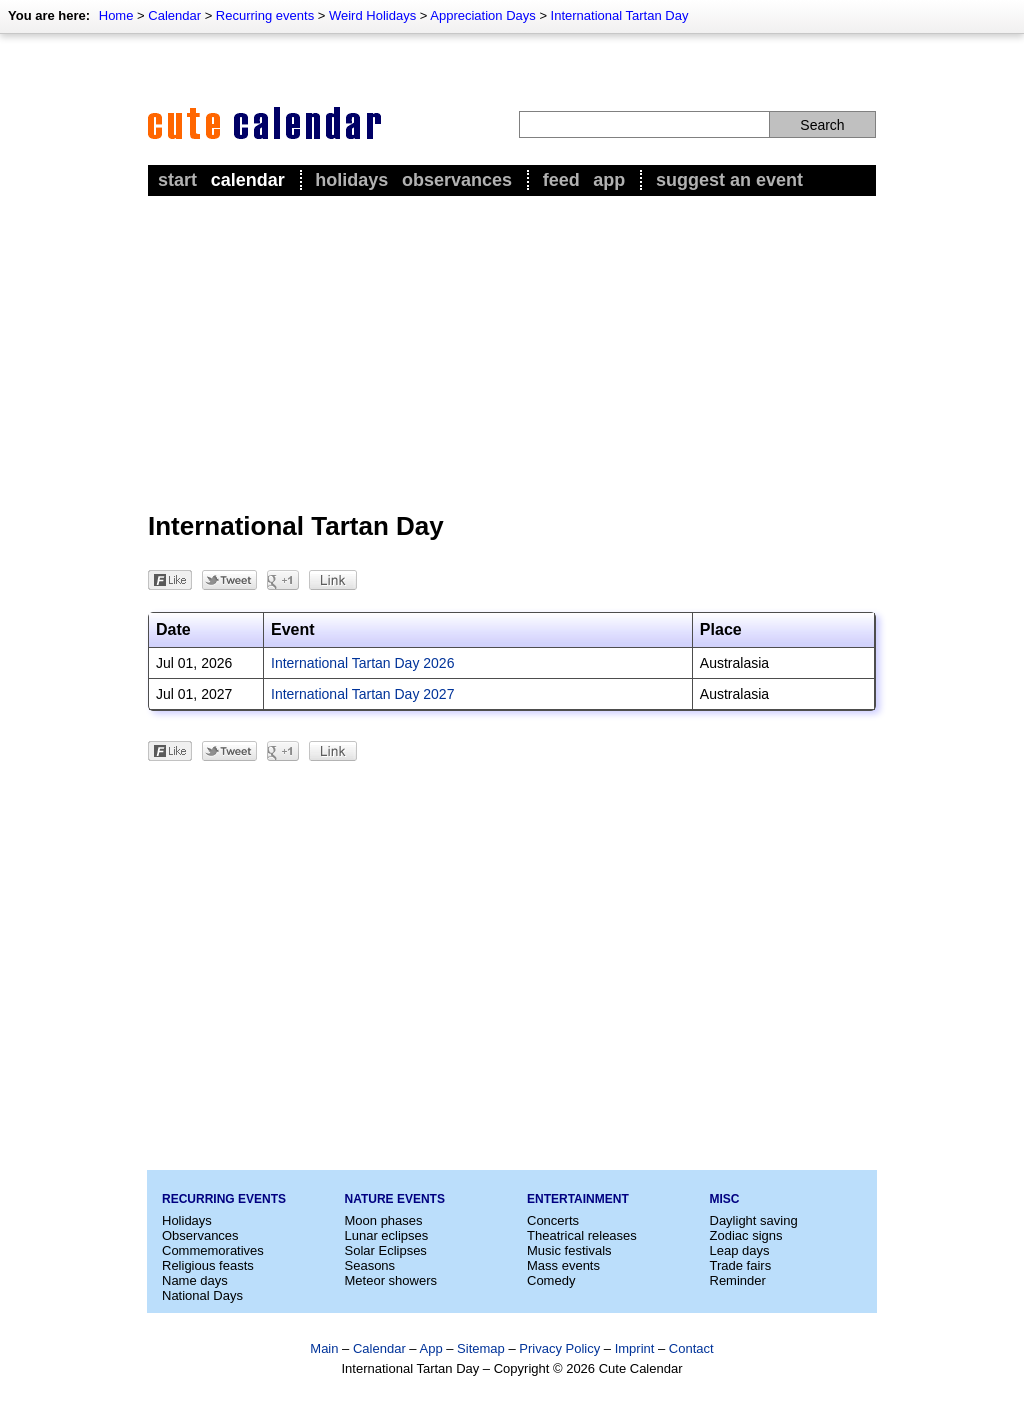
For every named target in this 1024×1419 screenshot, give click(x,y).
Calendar (174, 15)
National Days (202, 1295)
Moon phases (384, 1220)
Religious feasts (208, 1265)
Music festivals (569, 1250)
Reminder (738, 1280)
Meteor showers (391, 1280)
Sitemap (481, 1348)
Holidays (351, 180)
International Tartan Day (620, 15)
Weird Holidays (372, 15)
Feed (561, 180)
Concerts (553, 1220)
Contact (691, 1348)
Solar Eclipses (386, 1250)
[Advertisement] (512, 351)
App (609, 180)
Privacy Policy (559, 1348)
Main (324, 1348)
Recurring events (265, 15)
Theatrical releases (582, 1235)
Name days (195, 1280)
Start (177, 180)
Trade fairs (741, 1265)
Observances (457, 180)
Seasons (370, 1265)
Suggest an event (729, 180)
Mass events (563, 1265)
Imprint (635, 1348)
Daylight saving (754, 1220)
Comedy (551, 1280)
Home (116, 15)
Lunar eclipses (387, 1235)
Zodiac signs (746, 1235)
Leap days (740, 1250)
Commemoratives (213, 1250)
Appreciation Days (483, 15)
